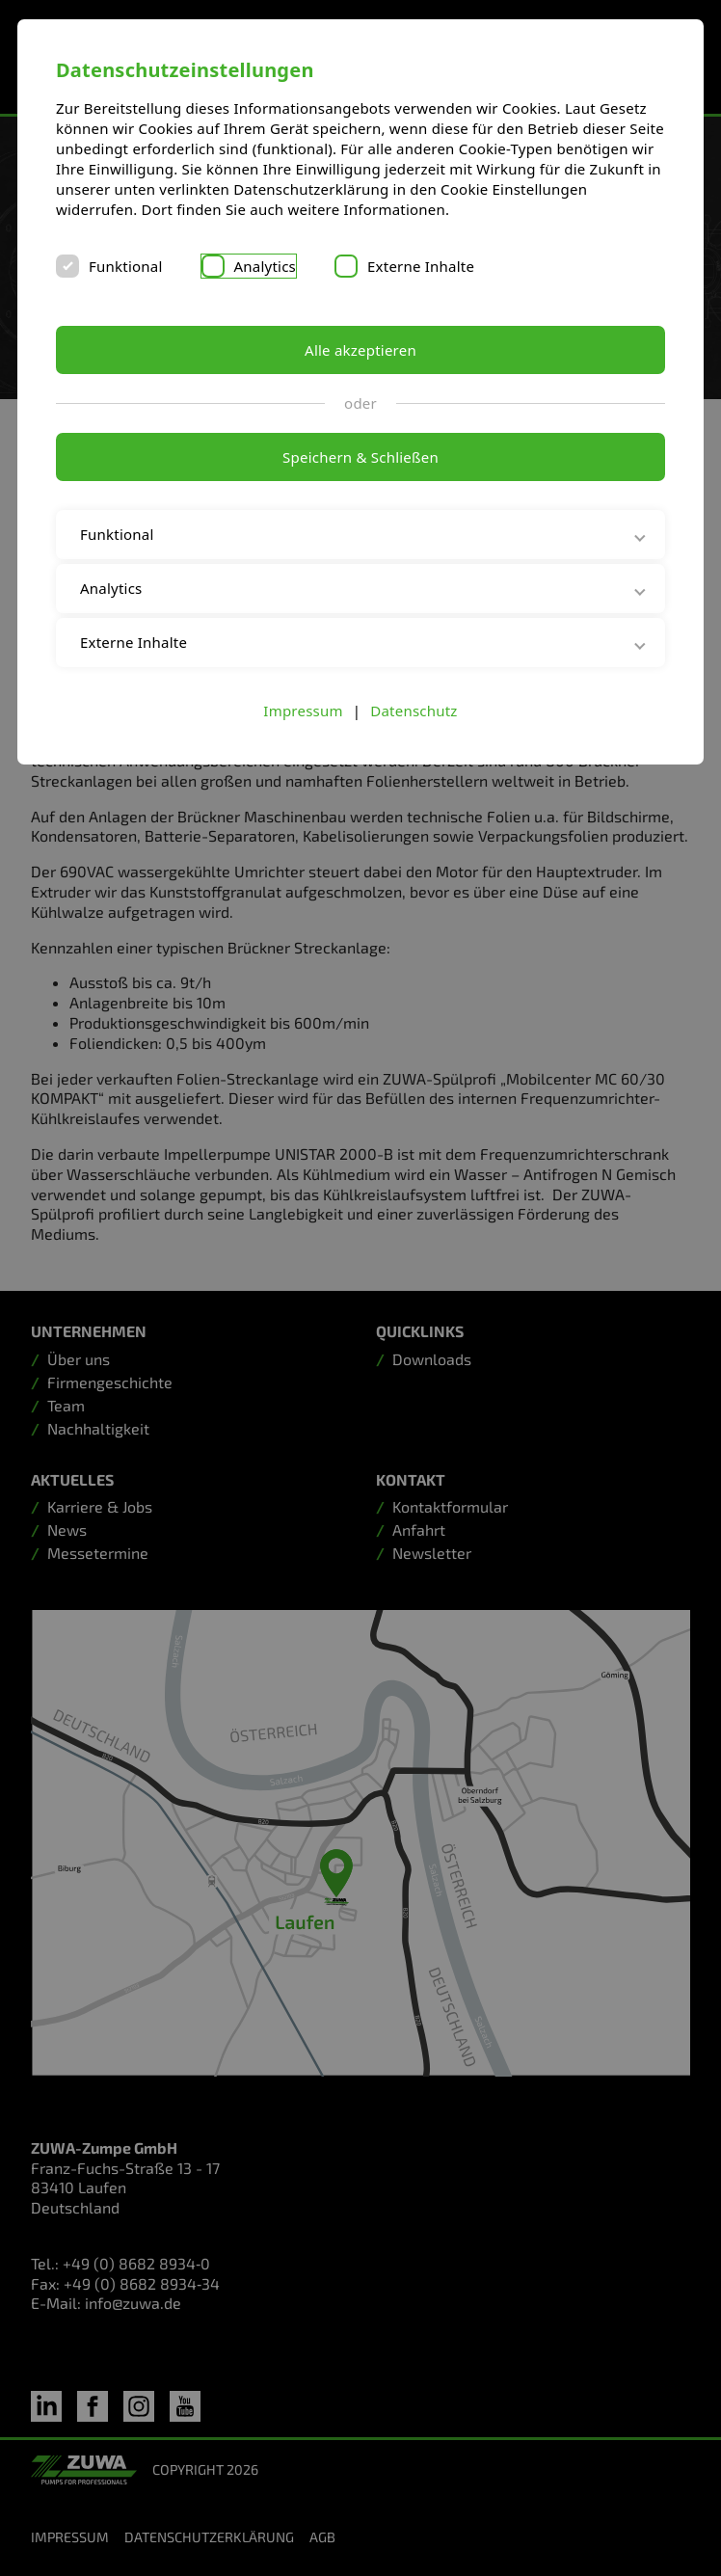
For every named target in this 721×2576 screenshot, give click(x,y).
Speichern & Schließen (360, 457)
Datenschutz (413, 710)
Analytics (265, 266)
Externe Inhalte (420, 266)
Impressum (302, 710)
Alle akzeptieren (360, 350)
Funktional (126, 266)
